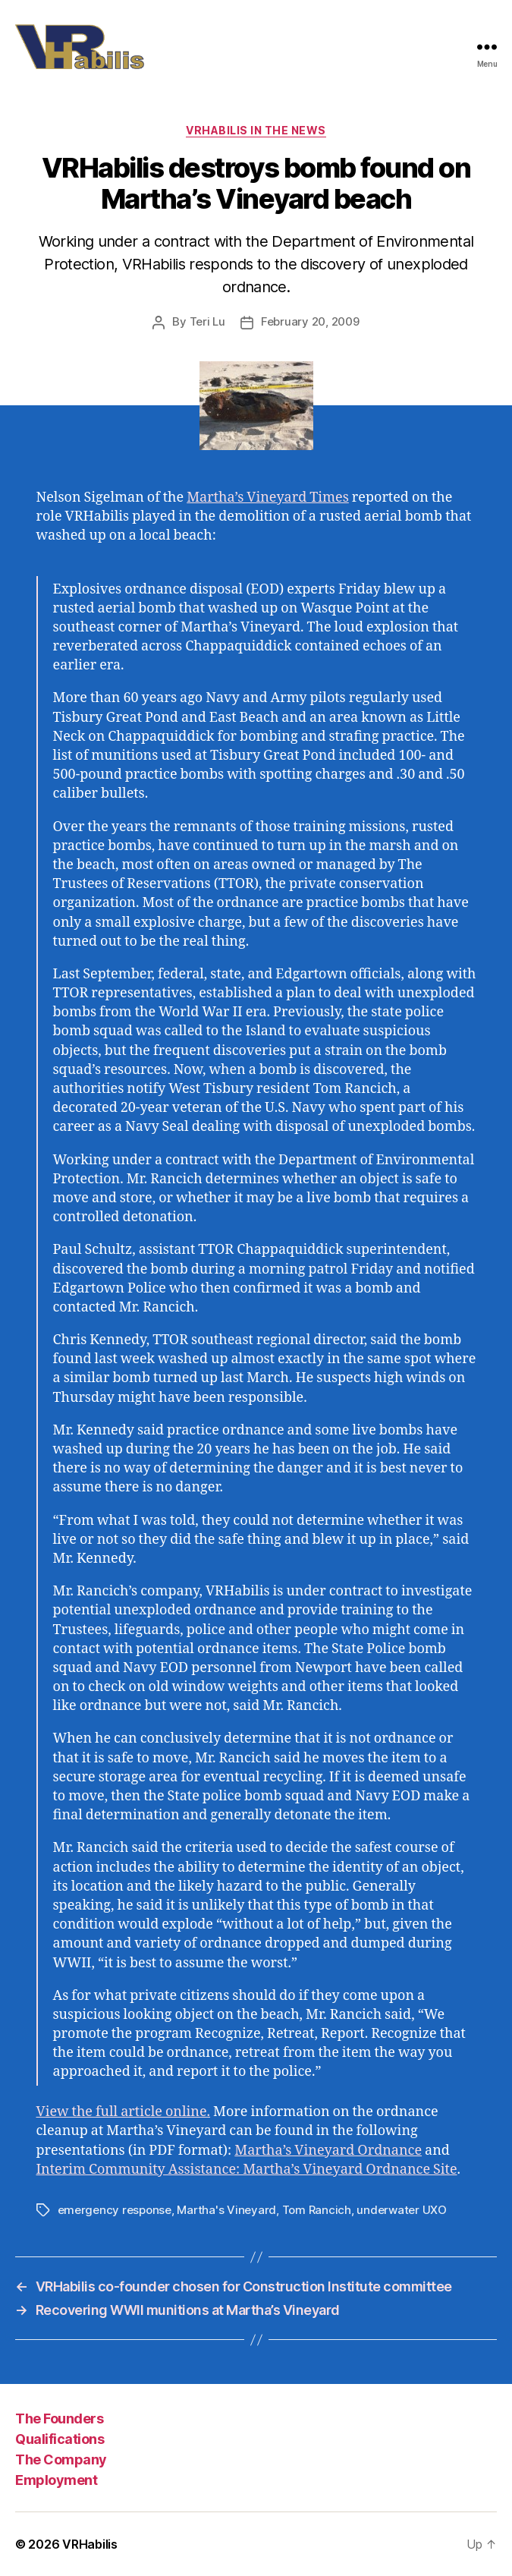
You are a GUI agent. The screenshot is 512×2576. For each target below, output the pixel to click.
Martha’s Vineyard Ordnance (328, 2150)
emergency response (114, 2210)
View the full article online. (123, 2112)
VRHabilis (90, 2544)
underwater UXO (401, 2210)
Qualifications (59, 2439)
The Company (61, 2459)
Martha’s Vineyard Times (268, 497)
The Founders (59, 2418)
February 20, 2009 (310, 321)
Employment (56, 2480)
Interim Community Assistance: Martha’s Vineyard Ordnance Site (246, 2169)
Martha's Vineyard (226, 2210)
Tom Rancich (316, 2210)
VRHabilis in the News (256, 130)
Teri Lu (207, 321)
